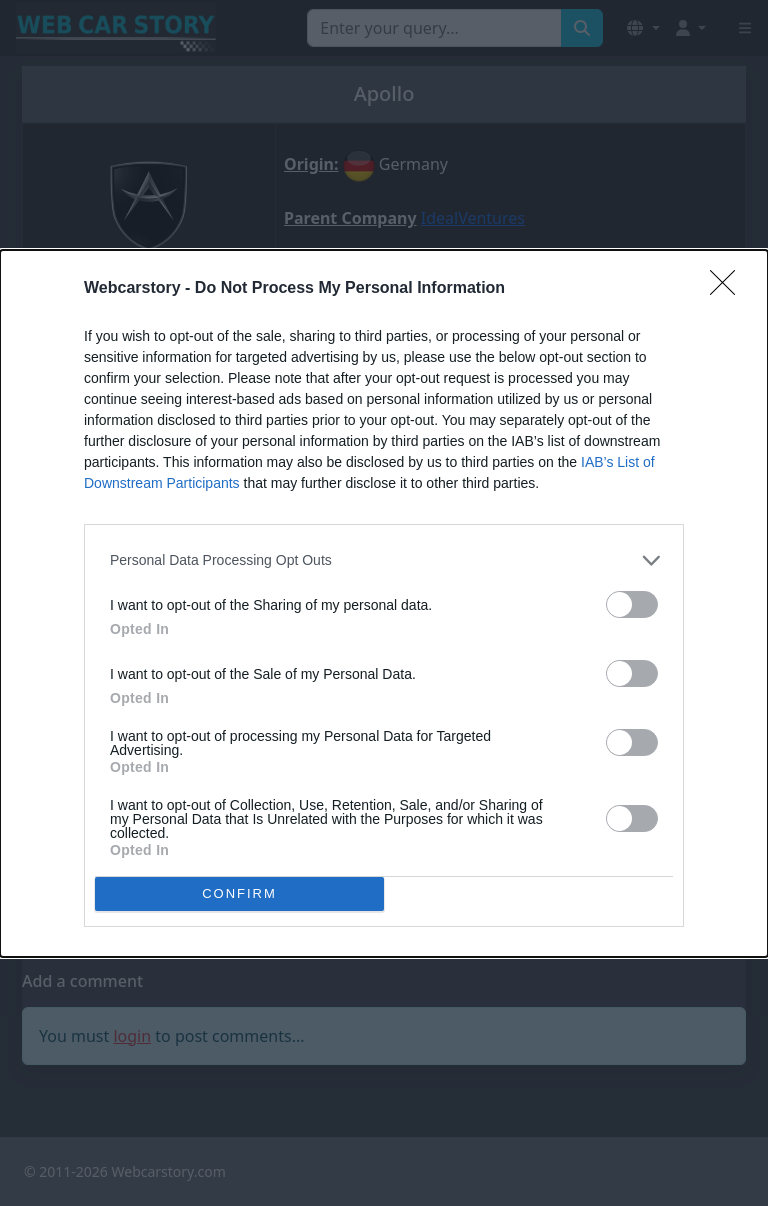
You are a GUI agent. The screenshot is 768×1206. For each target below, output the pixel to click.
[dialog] (384, 603)
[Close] (729, 289)
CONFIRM (239, 892)
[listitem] (384, 560)
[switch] (632, 604)
